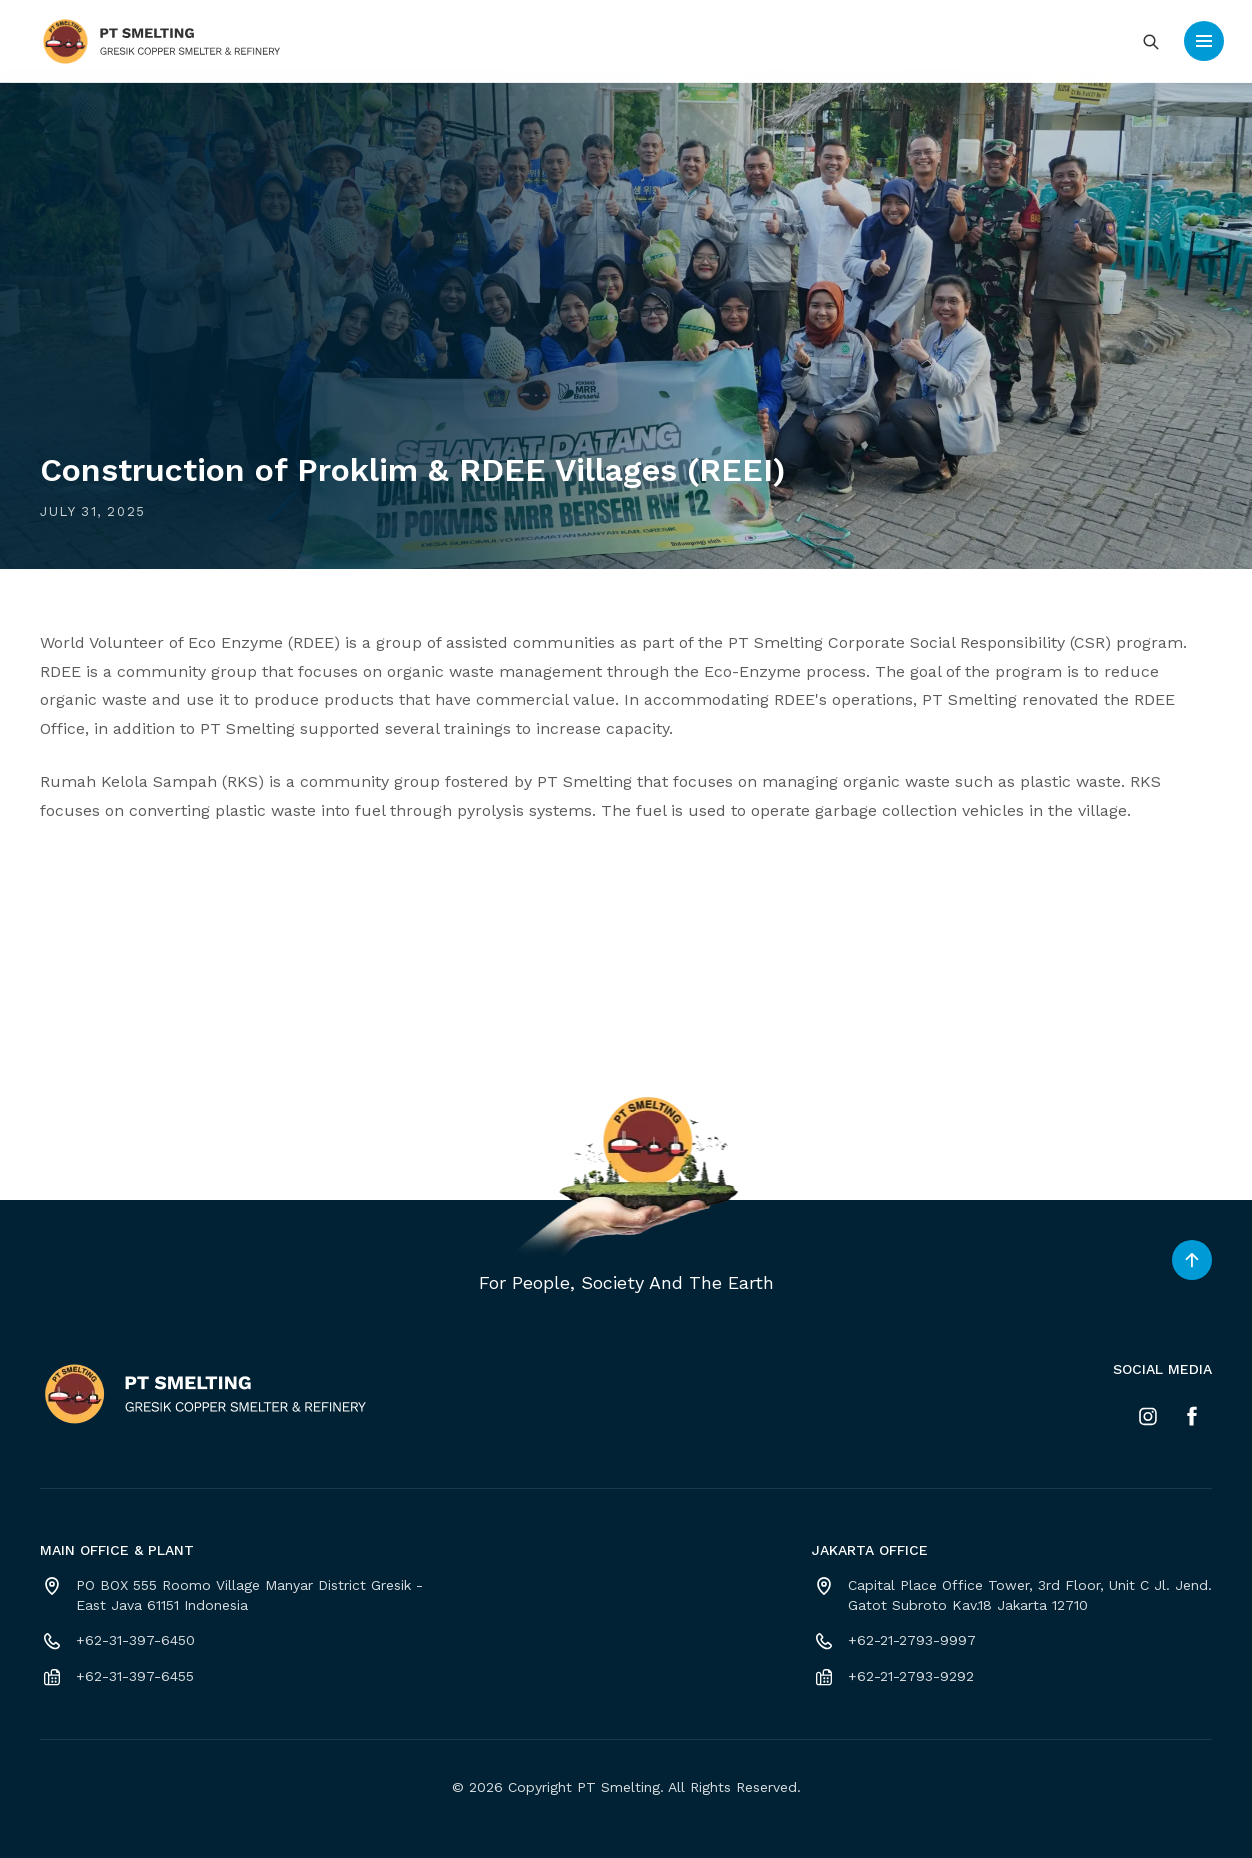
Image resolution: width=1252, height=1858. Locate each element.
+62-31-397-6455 (135, 1676)
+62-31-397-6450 (135, 1640)
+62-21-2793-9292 (911, 1676)
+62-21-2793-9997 (912, 1640)
